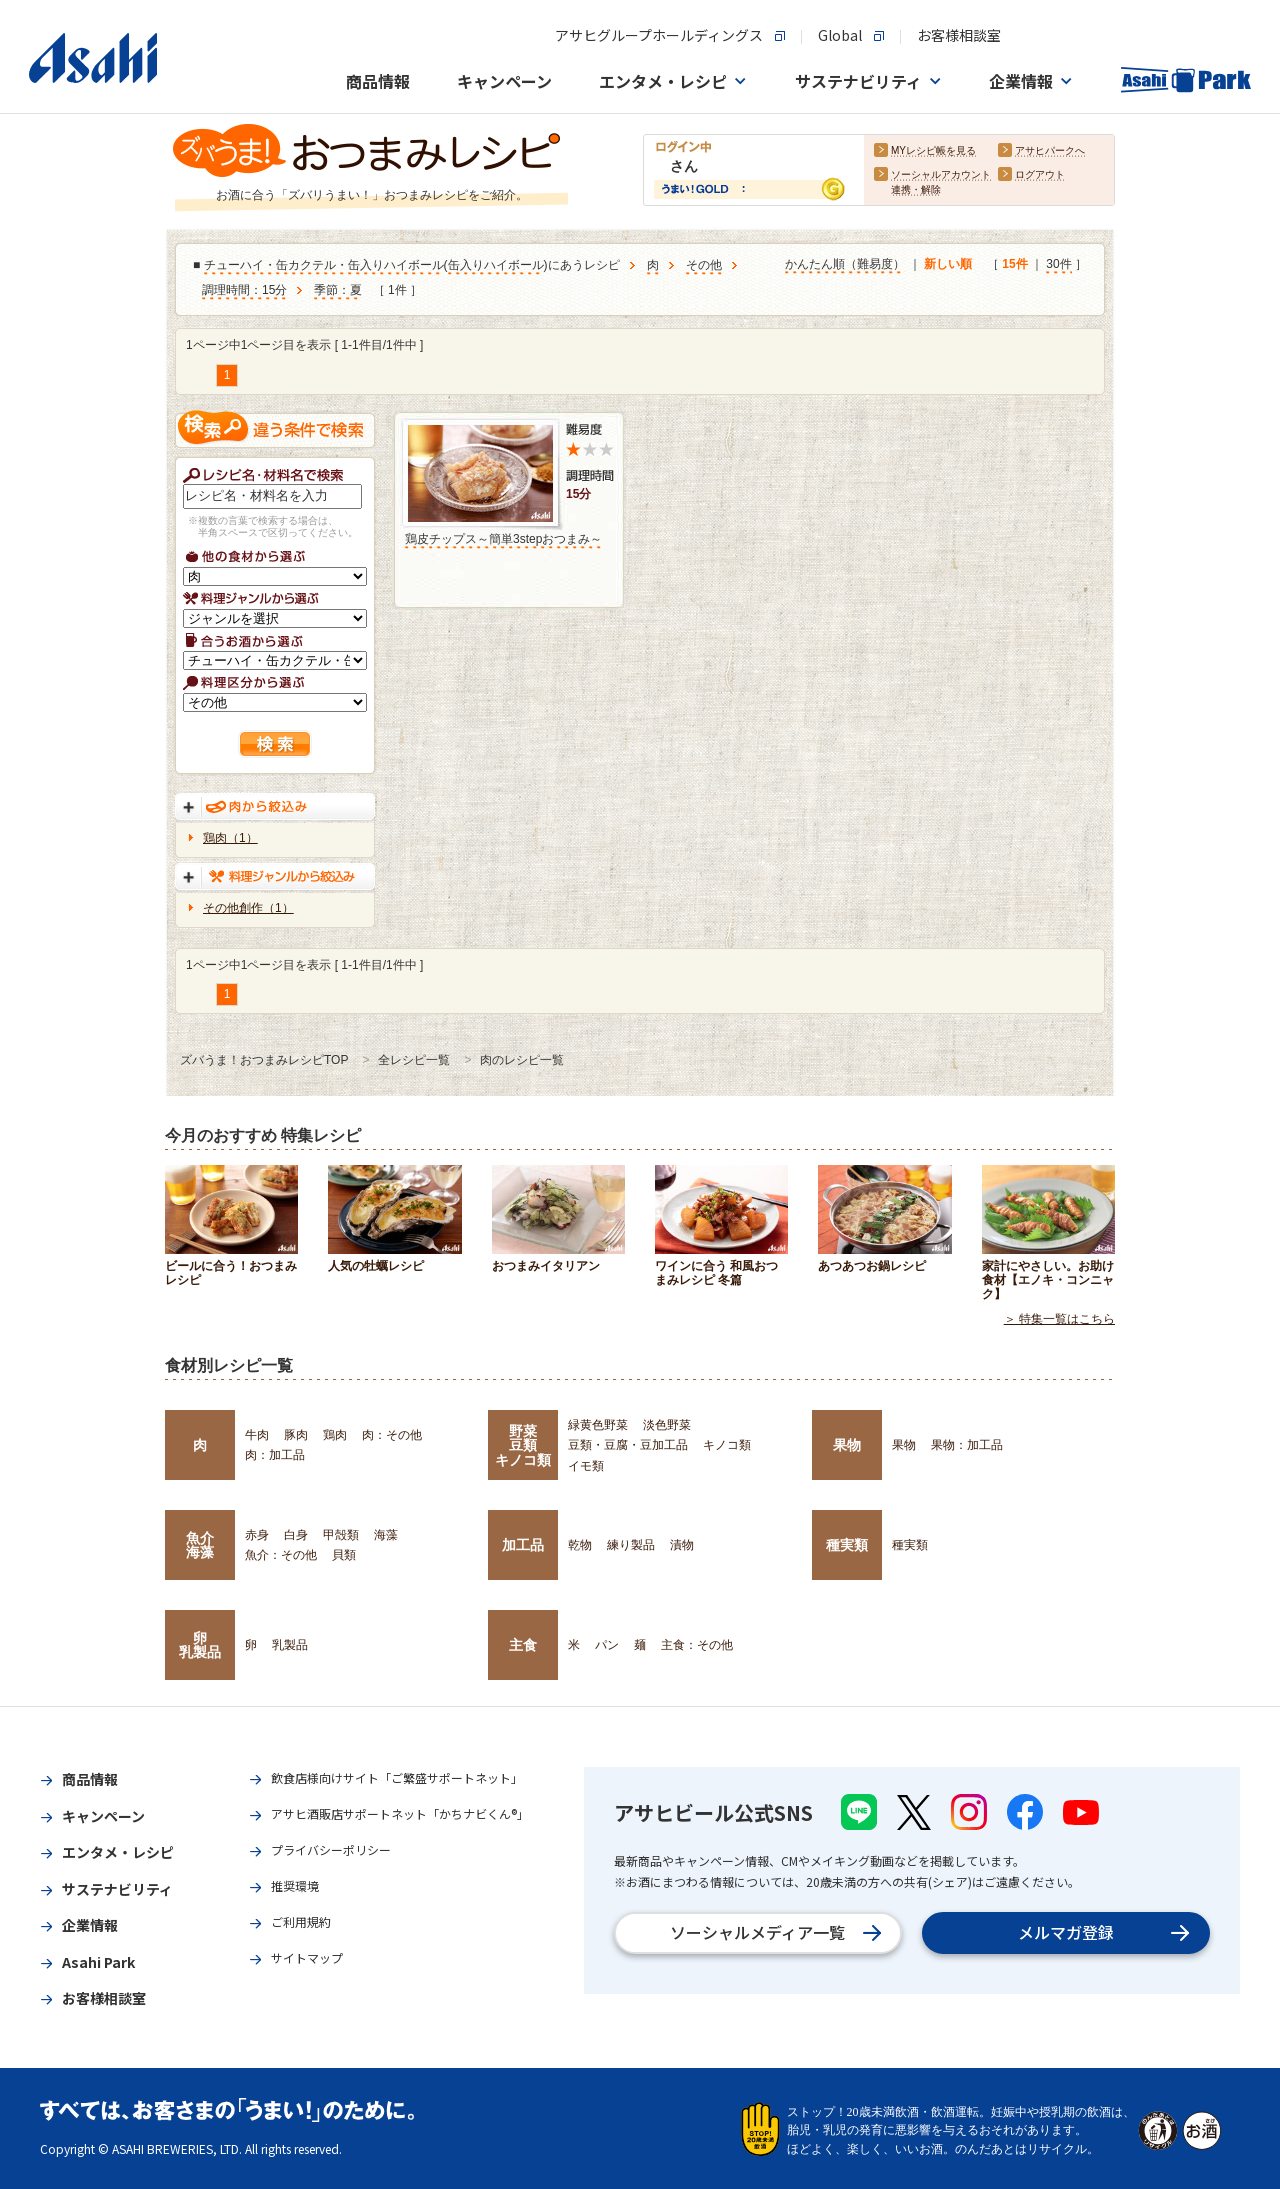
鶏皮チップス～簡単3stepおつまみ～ (503, 539)
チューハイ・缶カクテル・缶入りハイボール (324, 266)
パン (607, 1645)
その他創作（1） (248, 908)
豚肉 (296, 1435)
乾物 (580, 1545)
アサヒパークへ (1050, 151)
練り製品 (631, 1545)
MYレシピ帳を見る (933, 151)
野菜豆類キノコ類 (523, 1445)
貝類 (344, 1555)
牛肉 (257, 1435)
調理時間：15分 (244, 291)
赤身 (257, 1535)
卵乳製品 (200, 1645)
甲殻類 (341, 1535)
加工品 (523, 1545)
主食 (523, 1645)
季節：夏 (338, 291)
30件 (1058, 265)
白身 (296, 1535)
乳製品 (290, 1645)
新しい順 (948, 265)
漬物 (682, 1545)
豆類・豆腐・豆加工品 (628, 1445)
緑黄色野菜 (598, 1425)
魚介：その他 (281, 1555)
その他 (704, 266)
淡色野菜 (667, 1425)
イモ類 (586, 1466)
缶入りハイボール (496, 266)
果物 (847, 1445)
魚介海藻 (200, 1545)
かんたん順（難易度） (845, 265)
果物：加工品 (967, 1445)
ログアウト (1040, 175)
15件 (1014, 265)
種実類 (847, 1545)
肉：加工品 (275, 1455)
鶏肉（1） (230, 838)
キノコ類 (727, 1445)
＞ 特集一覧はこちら (1059, 1319)
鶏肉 (335, 1435)
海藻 (386, 1535)
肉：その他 (392, 1435)
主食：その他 (697, 1645)
